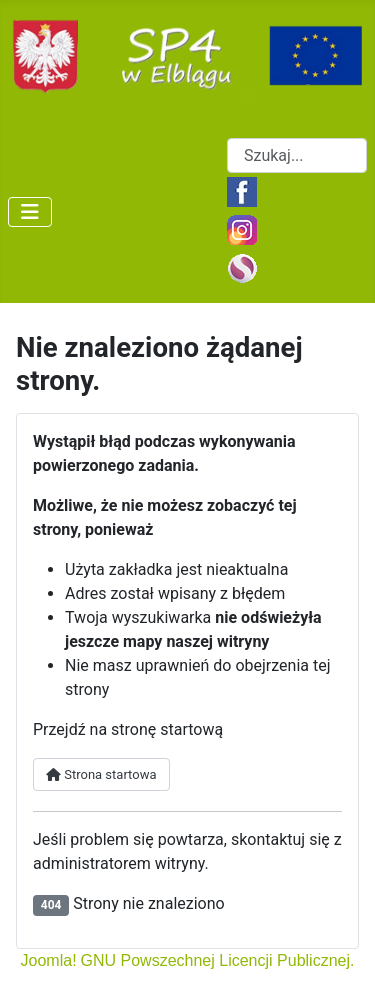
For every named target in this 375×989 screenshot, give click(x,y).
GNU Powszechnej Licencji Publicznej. (218, 960)
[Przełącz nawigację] (30, 212)
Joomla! (49, 960)
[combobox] (297, 155)
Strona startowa (101, 774)
